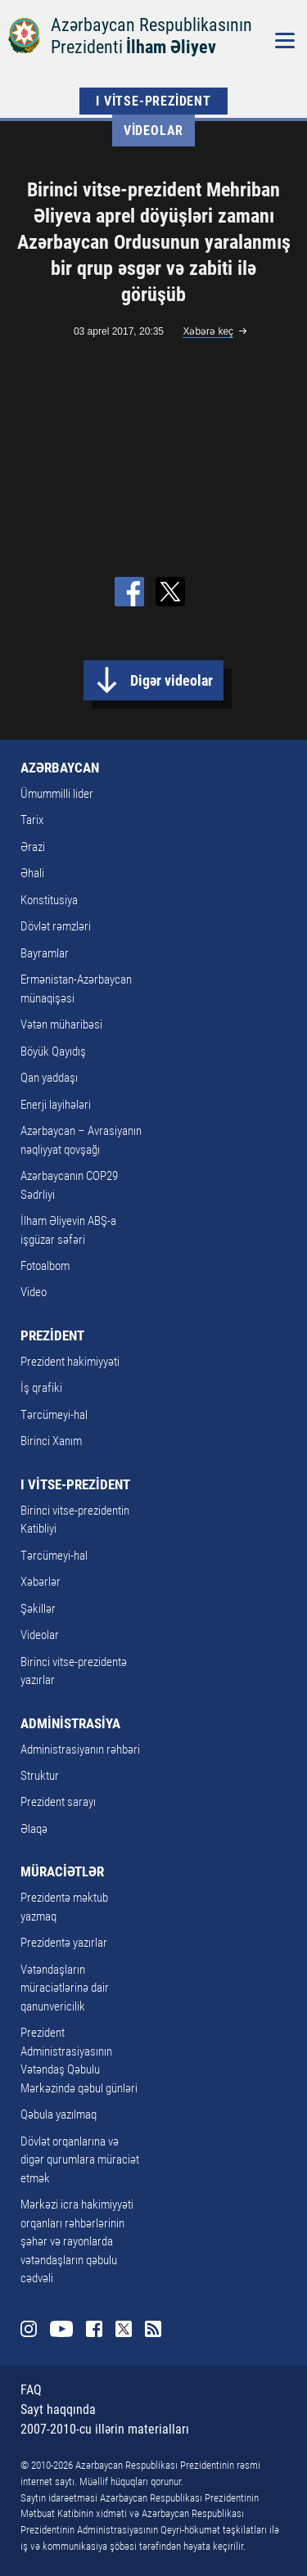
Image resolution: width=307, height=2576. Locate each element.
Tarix (31, 820)
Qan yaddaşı (49, 1077)
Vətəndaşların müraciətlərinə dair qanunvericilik (64, 1988)
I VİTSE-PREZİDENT (153, 101)
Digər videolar (171, 680)
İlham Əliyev (171, 47)
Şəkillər (38, 1608)
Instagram (28, 2329)
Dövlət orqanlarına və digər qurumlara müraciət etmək (79, 2160)
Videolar (153, 130)
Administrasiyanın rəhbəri (80, 1749)
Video (33, 1292)
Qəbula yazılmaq (58, 2114)
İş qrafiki (41, 1387)
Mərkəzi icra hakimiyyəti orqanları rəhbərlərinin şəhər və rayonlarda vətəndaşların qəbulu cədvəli (76, 2241)
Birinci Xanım (51, 1441)
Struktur (39, 1775)
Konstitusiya (49, 900)
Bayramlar (44, 953)
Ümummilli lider (56, 793)
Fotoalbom (45, 1266)
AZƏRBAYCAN (59, 767)
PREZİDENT (52, 1335)
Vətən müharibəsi (61, 1024)
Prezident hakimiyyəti (70, 1361)
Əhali (32, 873)
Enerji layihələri (55, 1104)
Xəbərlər (40, 1581)
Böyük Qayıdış (53, 1051)
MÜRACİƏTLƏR (62, 1871)
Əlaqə (33, 1829)
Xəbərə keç (208, 331)
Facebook (94, 2329)
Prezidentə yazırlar (63, 1942)
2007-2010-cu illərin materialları (104, 2429)
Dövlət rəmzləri (55, 926)
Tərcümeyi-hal (54, 1414)
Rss (153, 2329)
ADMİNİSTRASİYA (70, 1723)
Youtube (61, 2329)
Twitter (123, 2329)
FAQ (31, 2390)
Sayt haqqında (58, 2409)
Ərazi (32, 847)
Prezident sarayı (58, 1802)
